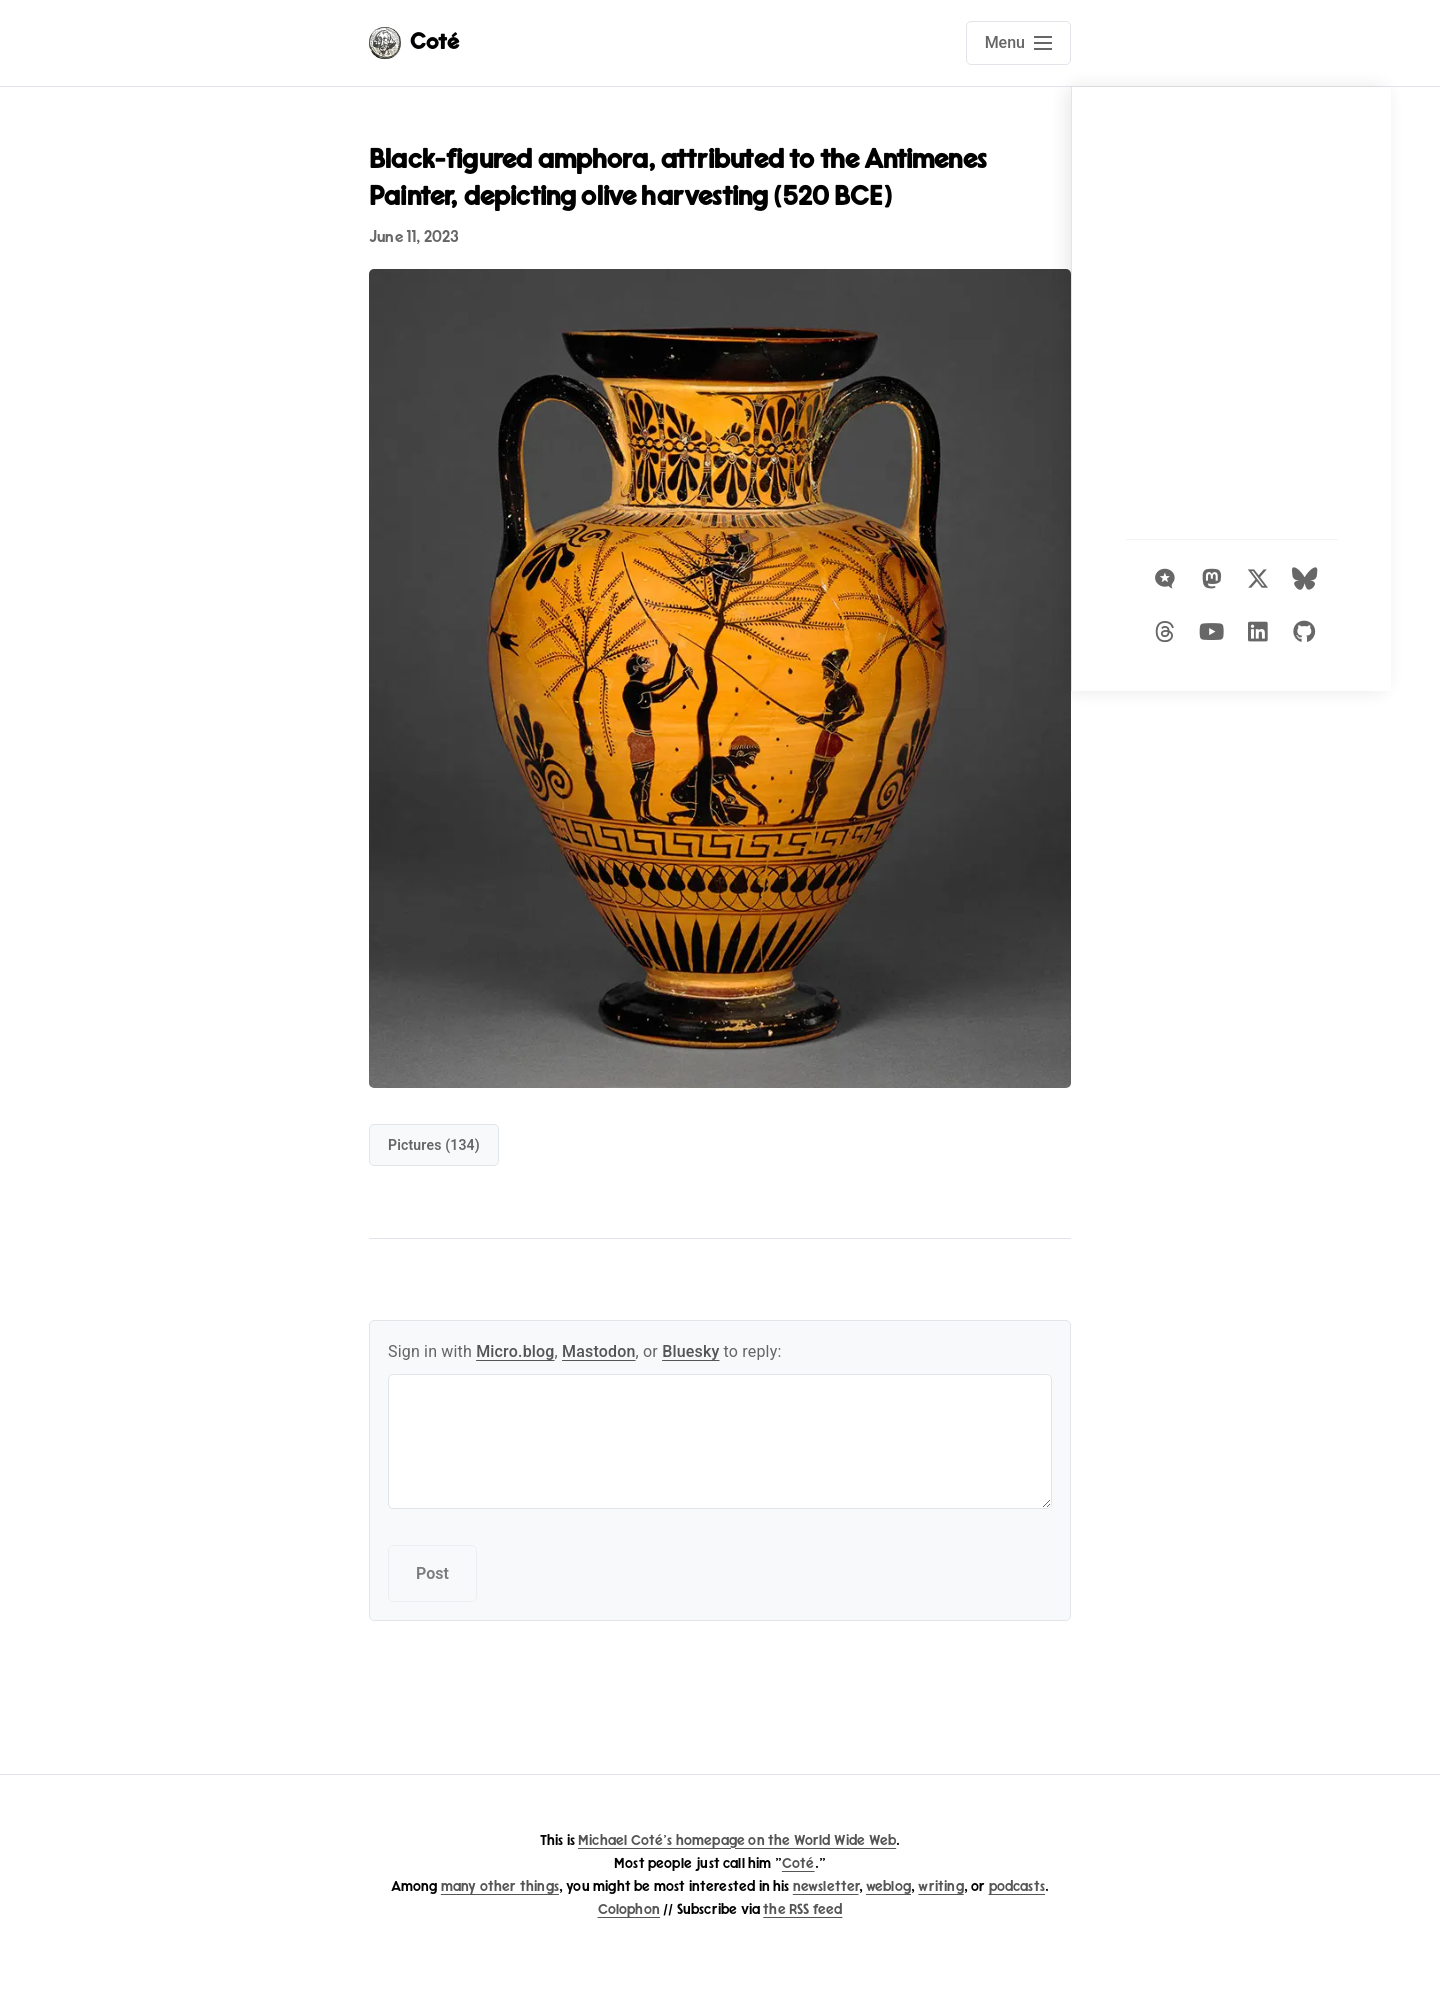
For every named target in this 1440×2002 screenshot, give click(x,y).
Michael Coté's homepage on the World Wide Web (737, 1840)
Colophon (629, 1909)
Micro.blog (515, 1351)
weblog (888, 1886)
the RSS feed (802, 1909)
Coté (798, 1863)
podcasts (1017, 1886)
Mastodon (599, 1351)
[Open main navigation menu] (1018, 43)
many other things (500, 1886)
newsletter (826, 1886)
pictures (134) (434, 1145)
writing (940, 1886)
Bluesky (690, 1351)
